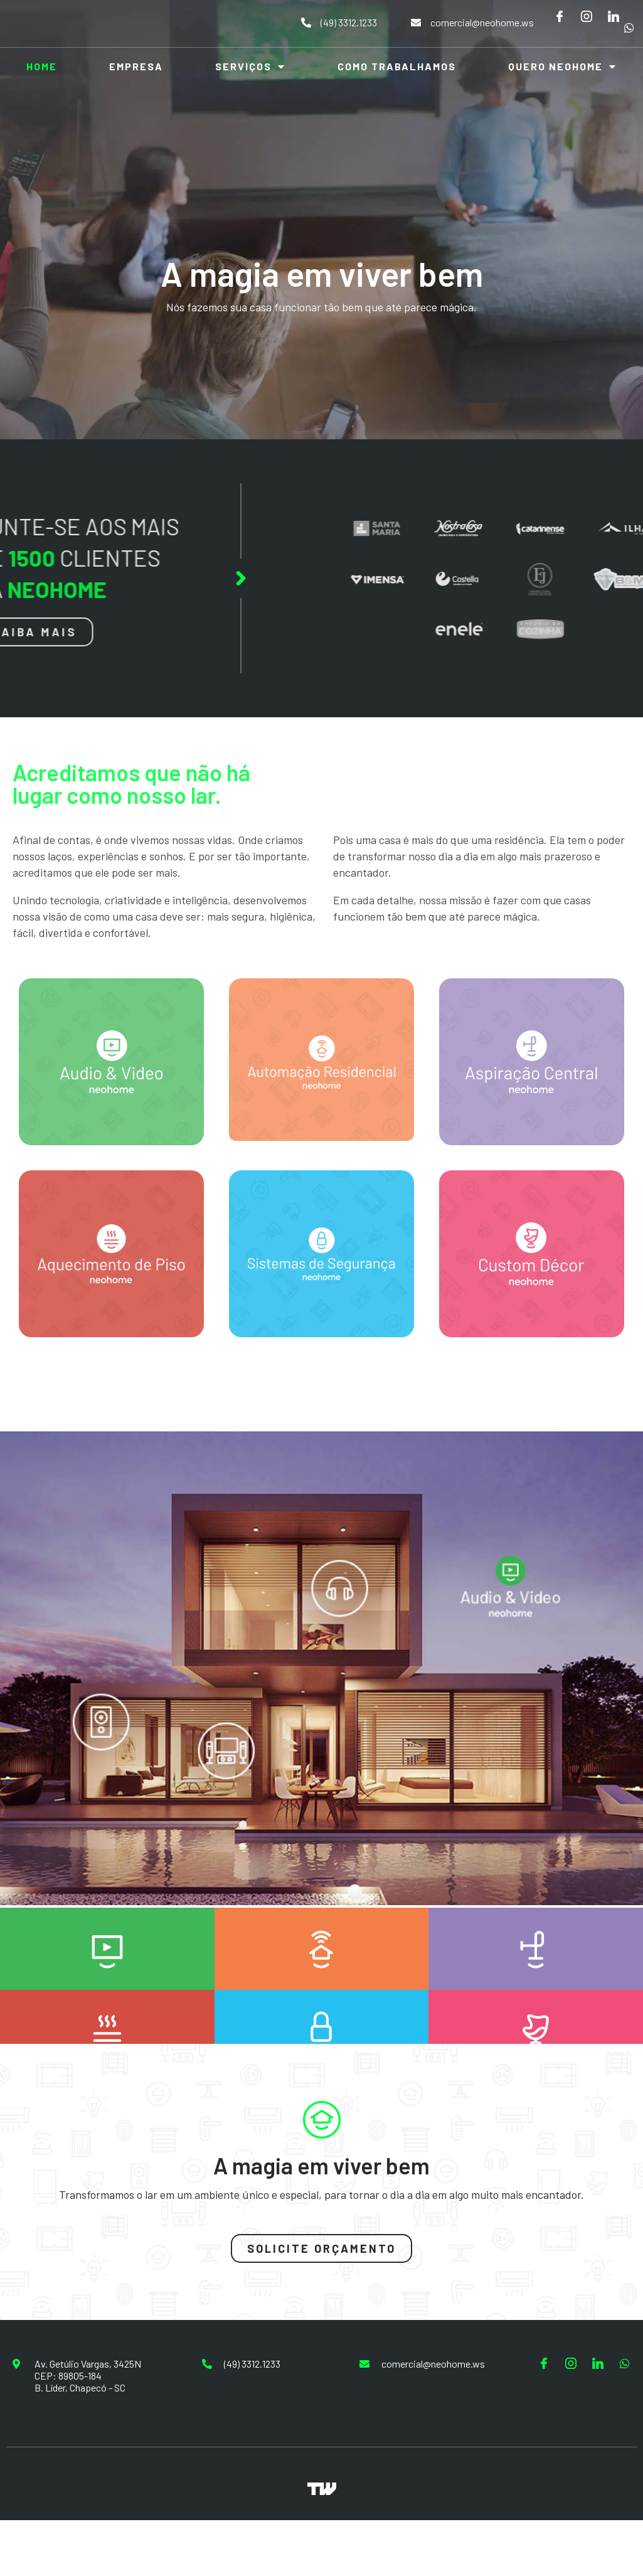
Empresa (136, 66)
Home (41, 66)
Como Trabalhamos (396, 66)
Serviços (250, 66)
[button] (321, 2248)
